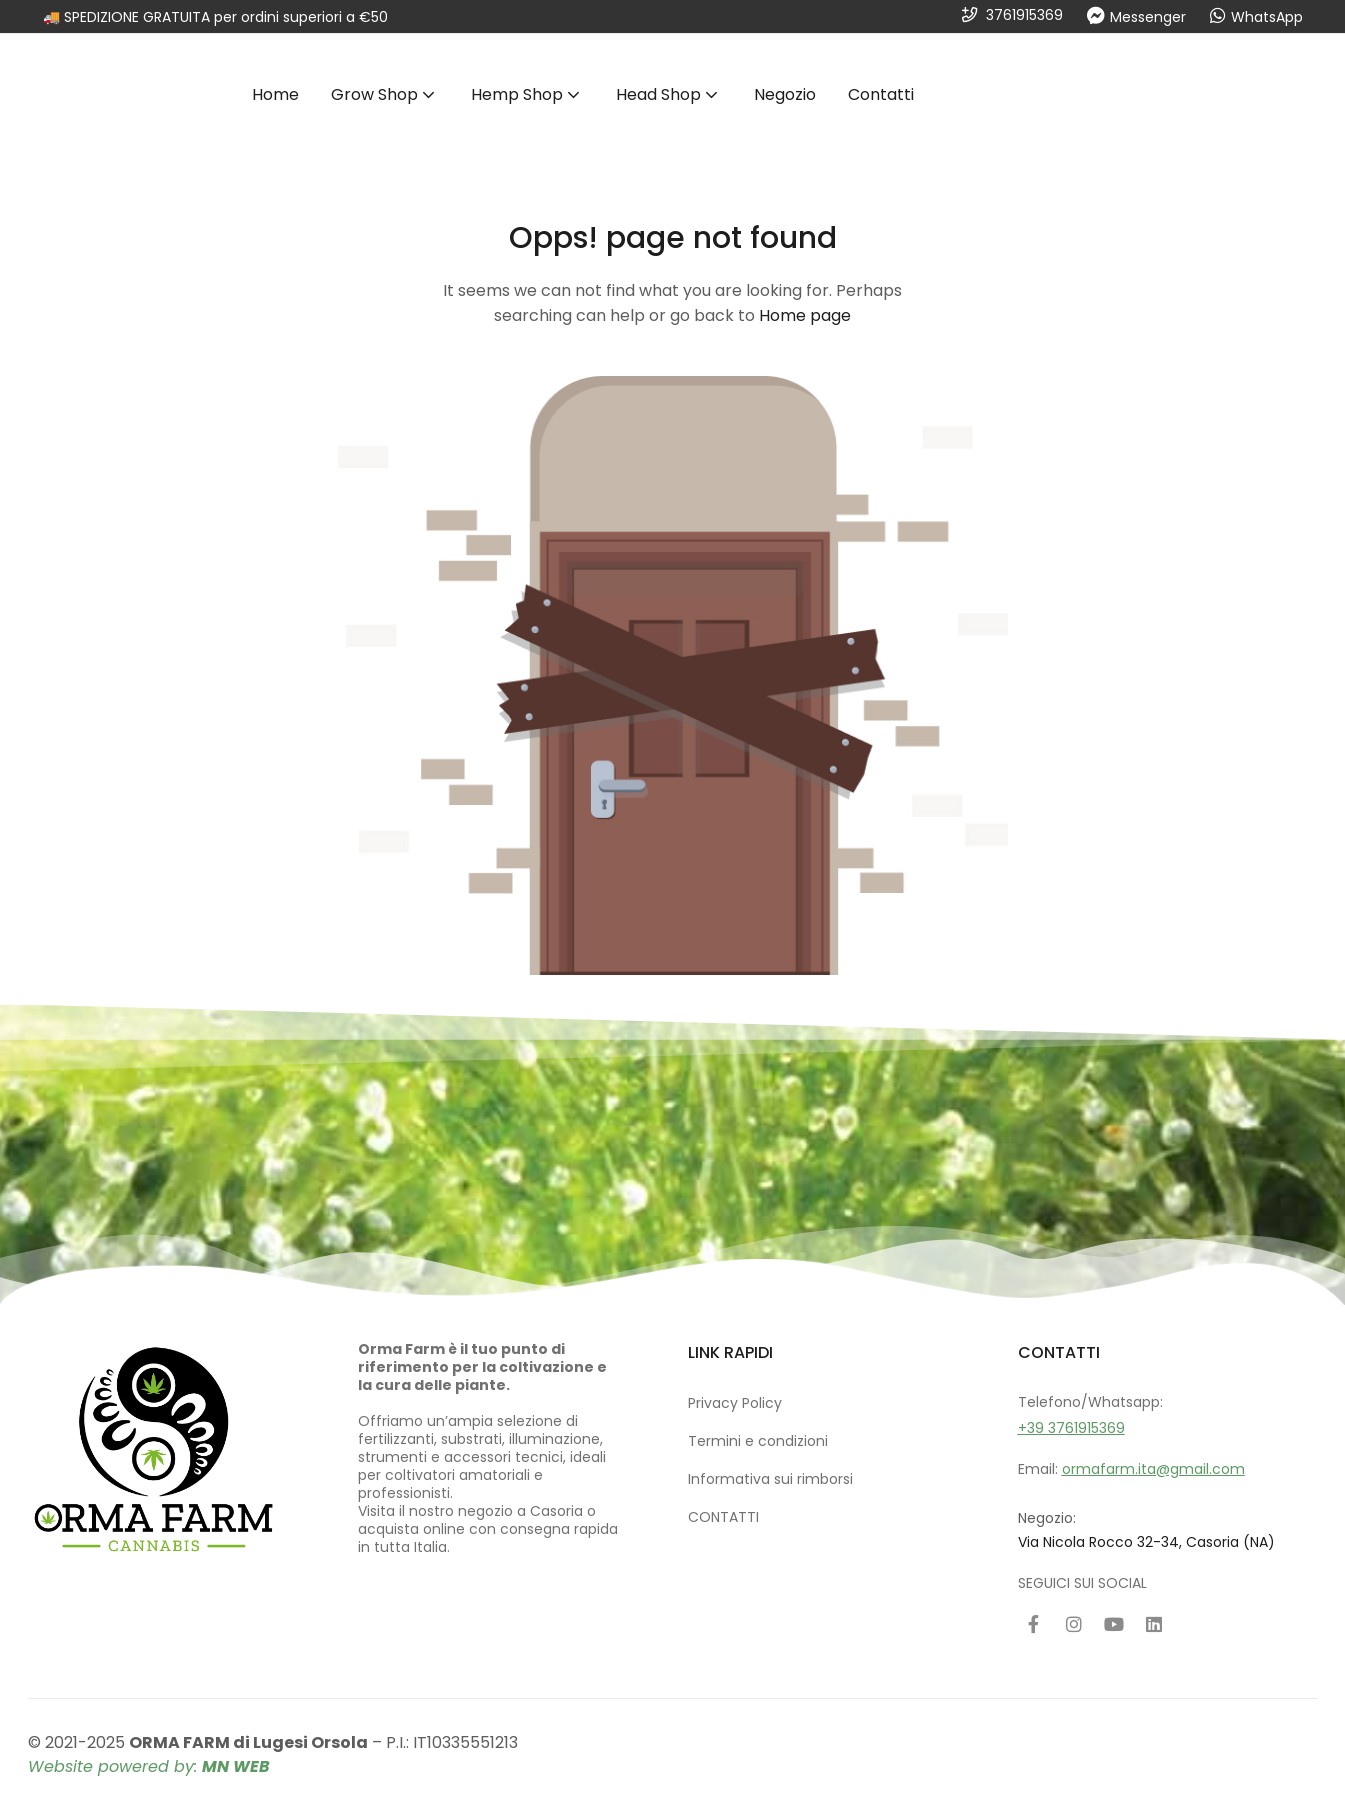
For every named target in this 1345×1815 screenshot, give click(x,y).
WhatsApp (1267, 17)
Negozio (785, 94)
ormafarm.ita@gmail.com (1153, 1469)
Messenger (1148, 17)
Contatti (881, 94)
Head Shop (669, 94)
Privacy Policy (735, 1403)
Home (275, 94)
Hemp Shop (527, 94)
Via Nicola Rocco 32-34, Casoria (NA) (1146, 1542)
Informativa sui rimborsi (770, 1479)
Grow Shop (385, 94)
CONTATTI (723, 1517)
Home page (805, 315)
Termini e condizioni (758, 1441)
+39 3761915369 (1071, 1428)
